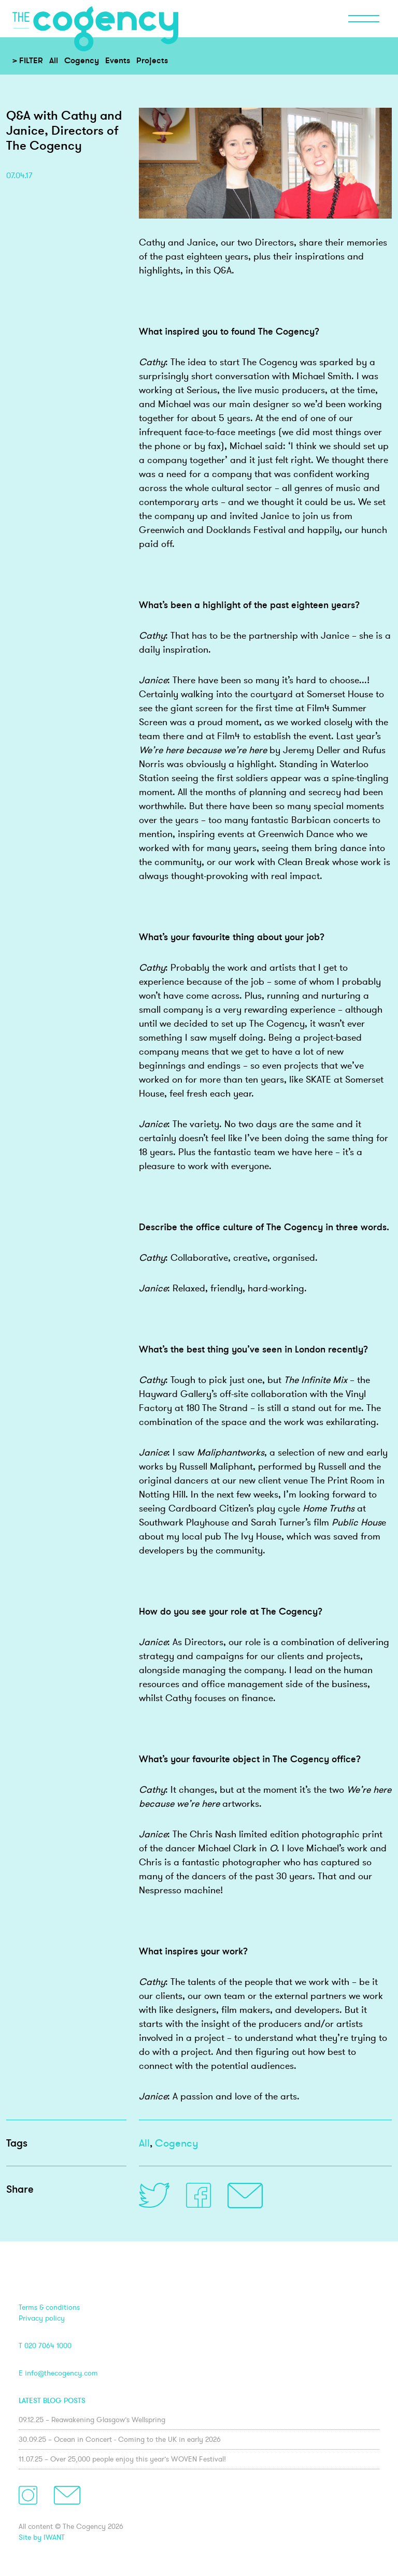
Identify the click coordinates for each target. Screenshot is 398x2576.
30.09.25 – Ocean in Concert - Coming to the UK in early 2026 (120, 2439)
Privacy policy (42, 2318)
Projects (152, 60)
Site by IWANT (42, 2537)
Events (117, 60)
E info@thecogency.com (58, 2373)
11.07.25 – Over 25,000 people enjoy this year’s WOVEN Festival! (122, 2459)
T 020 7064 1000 (45, 2345)
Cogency (81, 60)
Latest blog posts (52, 2400)
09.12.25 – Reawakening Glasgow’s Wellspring (92, 2419)
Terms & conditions (49, 2307)
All (53, 60)
